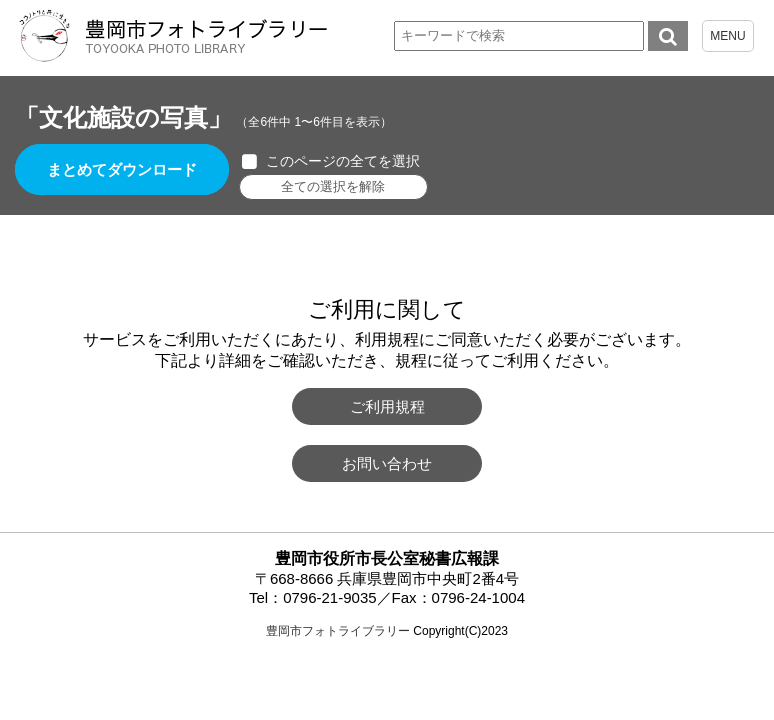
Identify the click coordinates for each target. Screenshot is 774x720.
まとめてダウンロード (122, 169)
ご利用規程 (387, 406)
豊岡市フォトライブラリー (338, 631)
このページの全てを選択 (343, 161)
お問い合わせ (387, 463)
